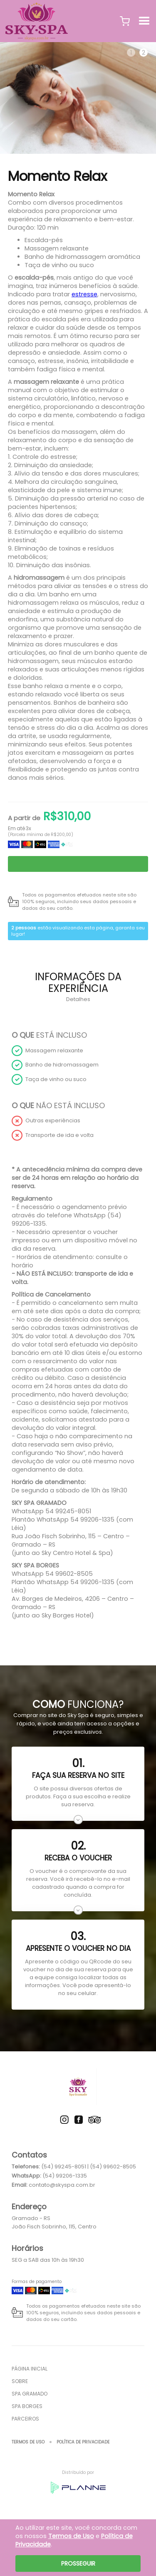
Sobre (20, 2381)
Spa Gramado (29, 2393)
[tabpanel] (78, 98)
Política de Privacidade (83, 2442)
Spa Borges (27, 2406)
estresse (84, 294)
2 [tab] (143, 52)
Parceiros (25, 2418)
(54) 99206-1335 (64, 2176)
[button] (125, 21)
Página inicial (29, 2368)
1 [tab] (131, 52)
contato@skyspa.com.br (62, 2185)
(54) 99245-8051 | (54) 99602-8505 (88, 2166)
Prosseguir (78, 2563)
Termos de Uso (28, 2442)
